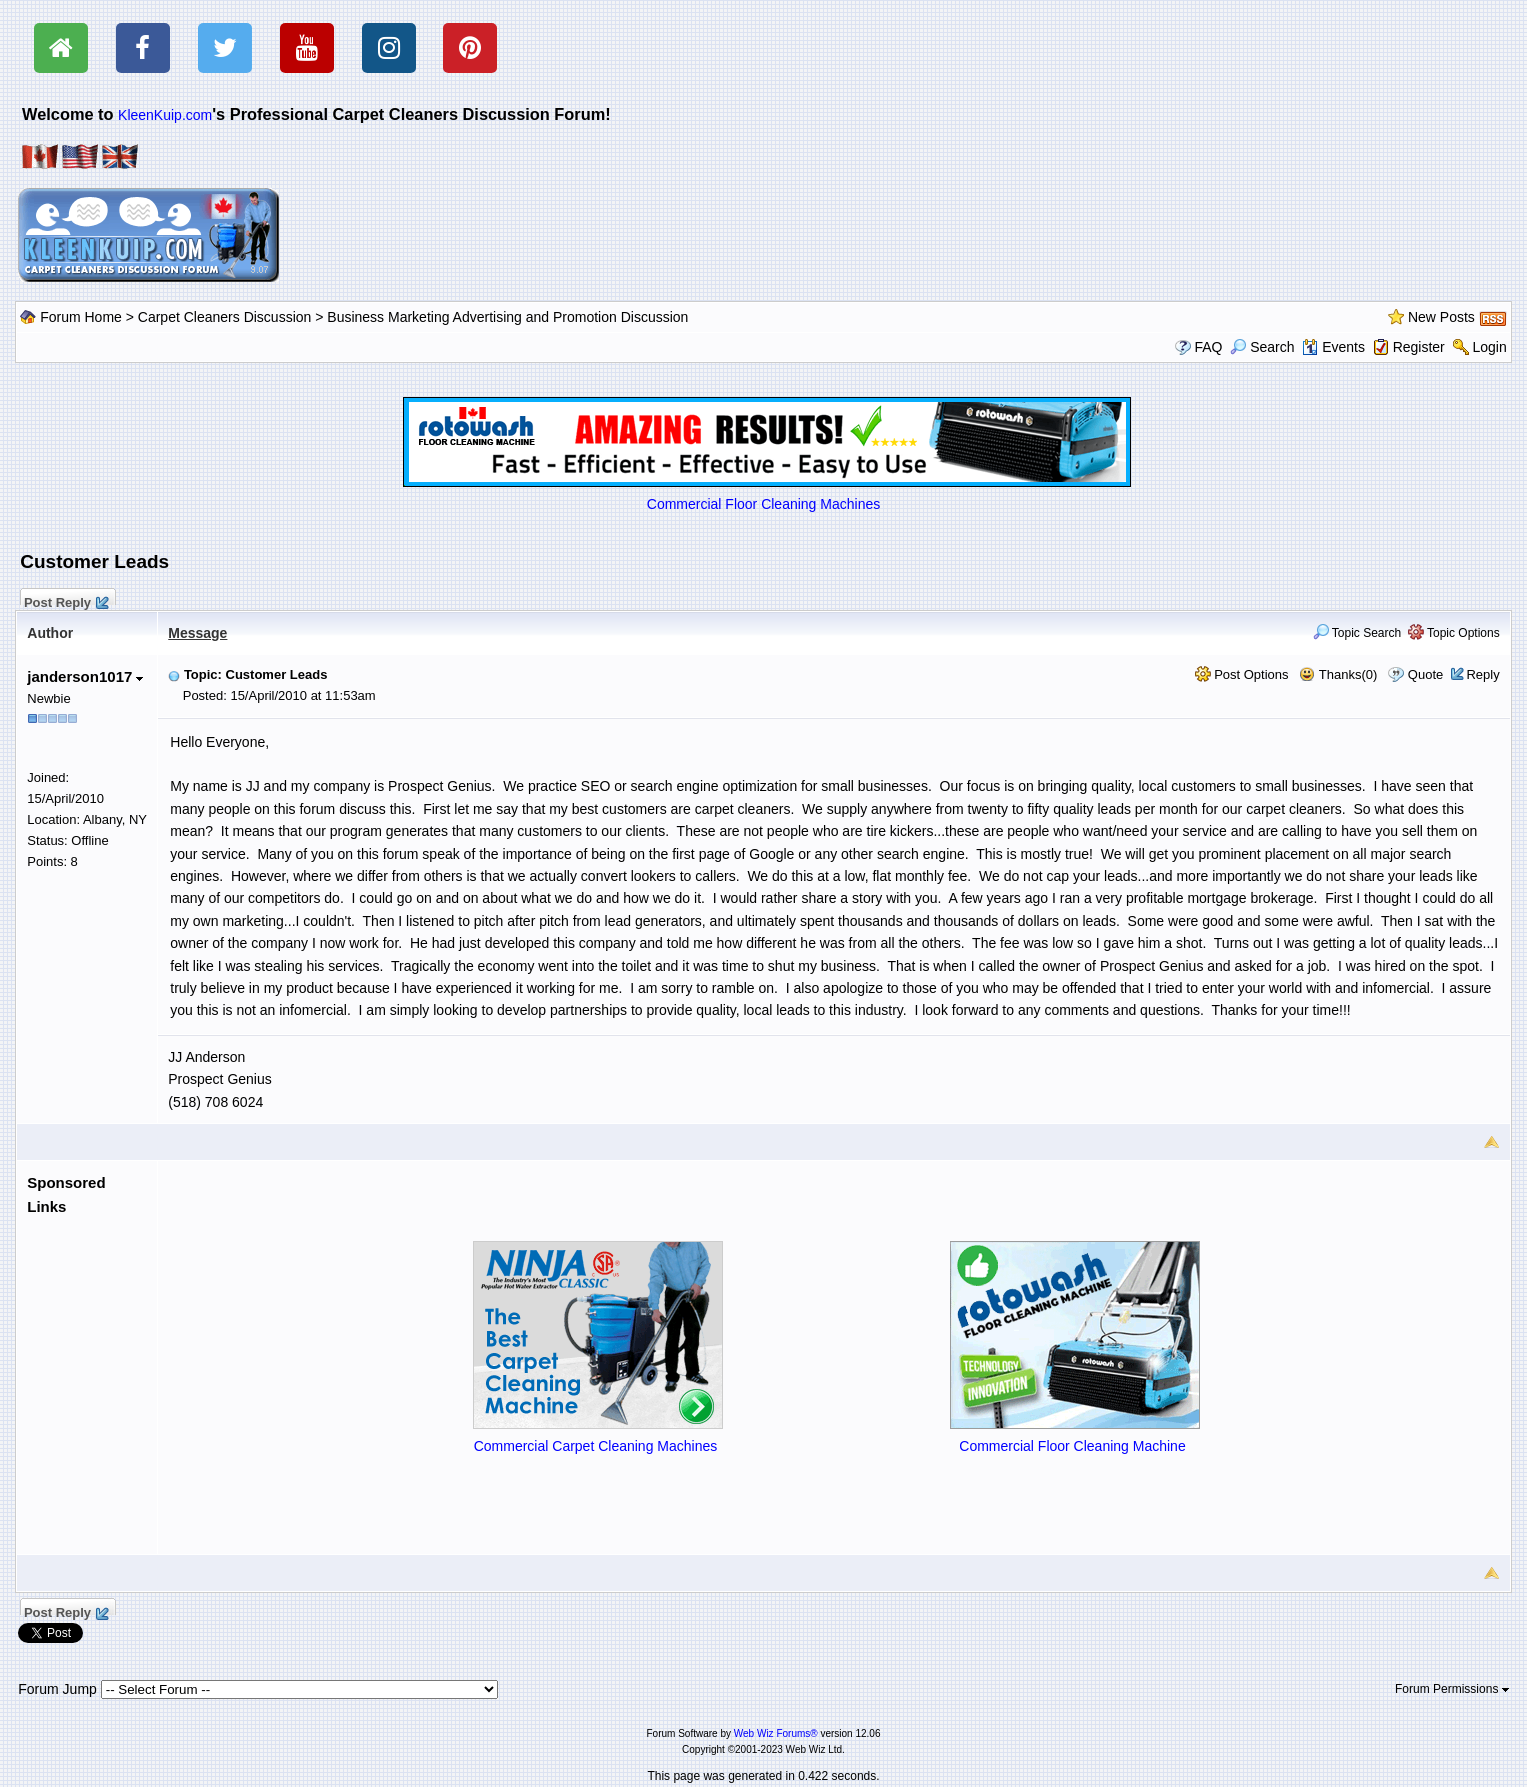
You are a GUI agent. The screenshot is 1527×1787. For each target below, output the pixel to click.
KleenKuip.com (165, 115)
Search (1262, 347)
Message (197, 633)
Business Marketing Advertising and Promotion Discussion (507, 317)
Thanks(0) (1338, 674)
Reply (1482, 674)
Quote (1425, 674)
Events (1333, 347)
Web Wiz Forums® (776, 1733)
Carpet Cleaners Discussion (225, 317)
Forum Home (81, 317)
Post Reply (65, 600)
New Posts (1441, 317)
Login (1489, 347)
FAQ (1208, 347)
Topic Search (1357, 633)
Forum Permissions (1452, 1689)
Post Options (1242, 674)
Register (1419, 347)
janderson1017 (85, 676)
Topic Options (1454, 633)
